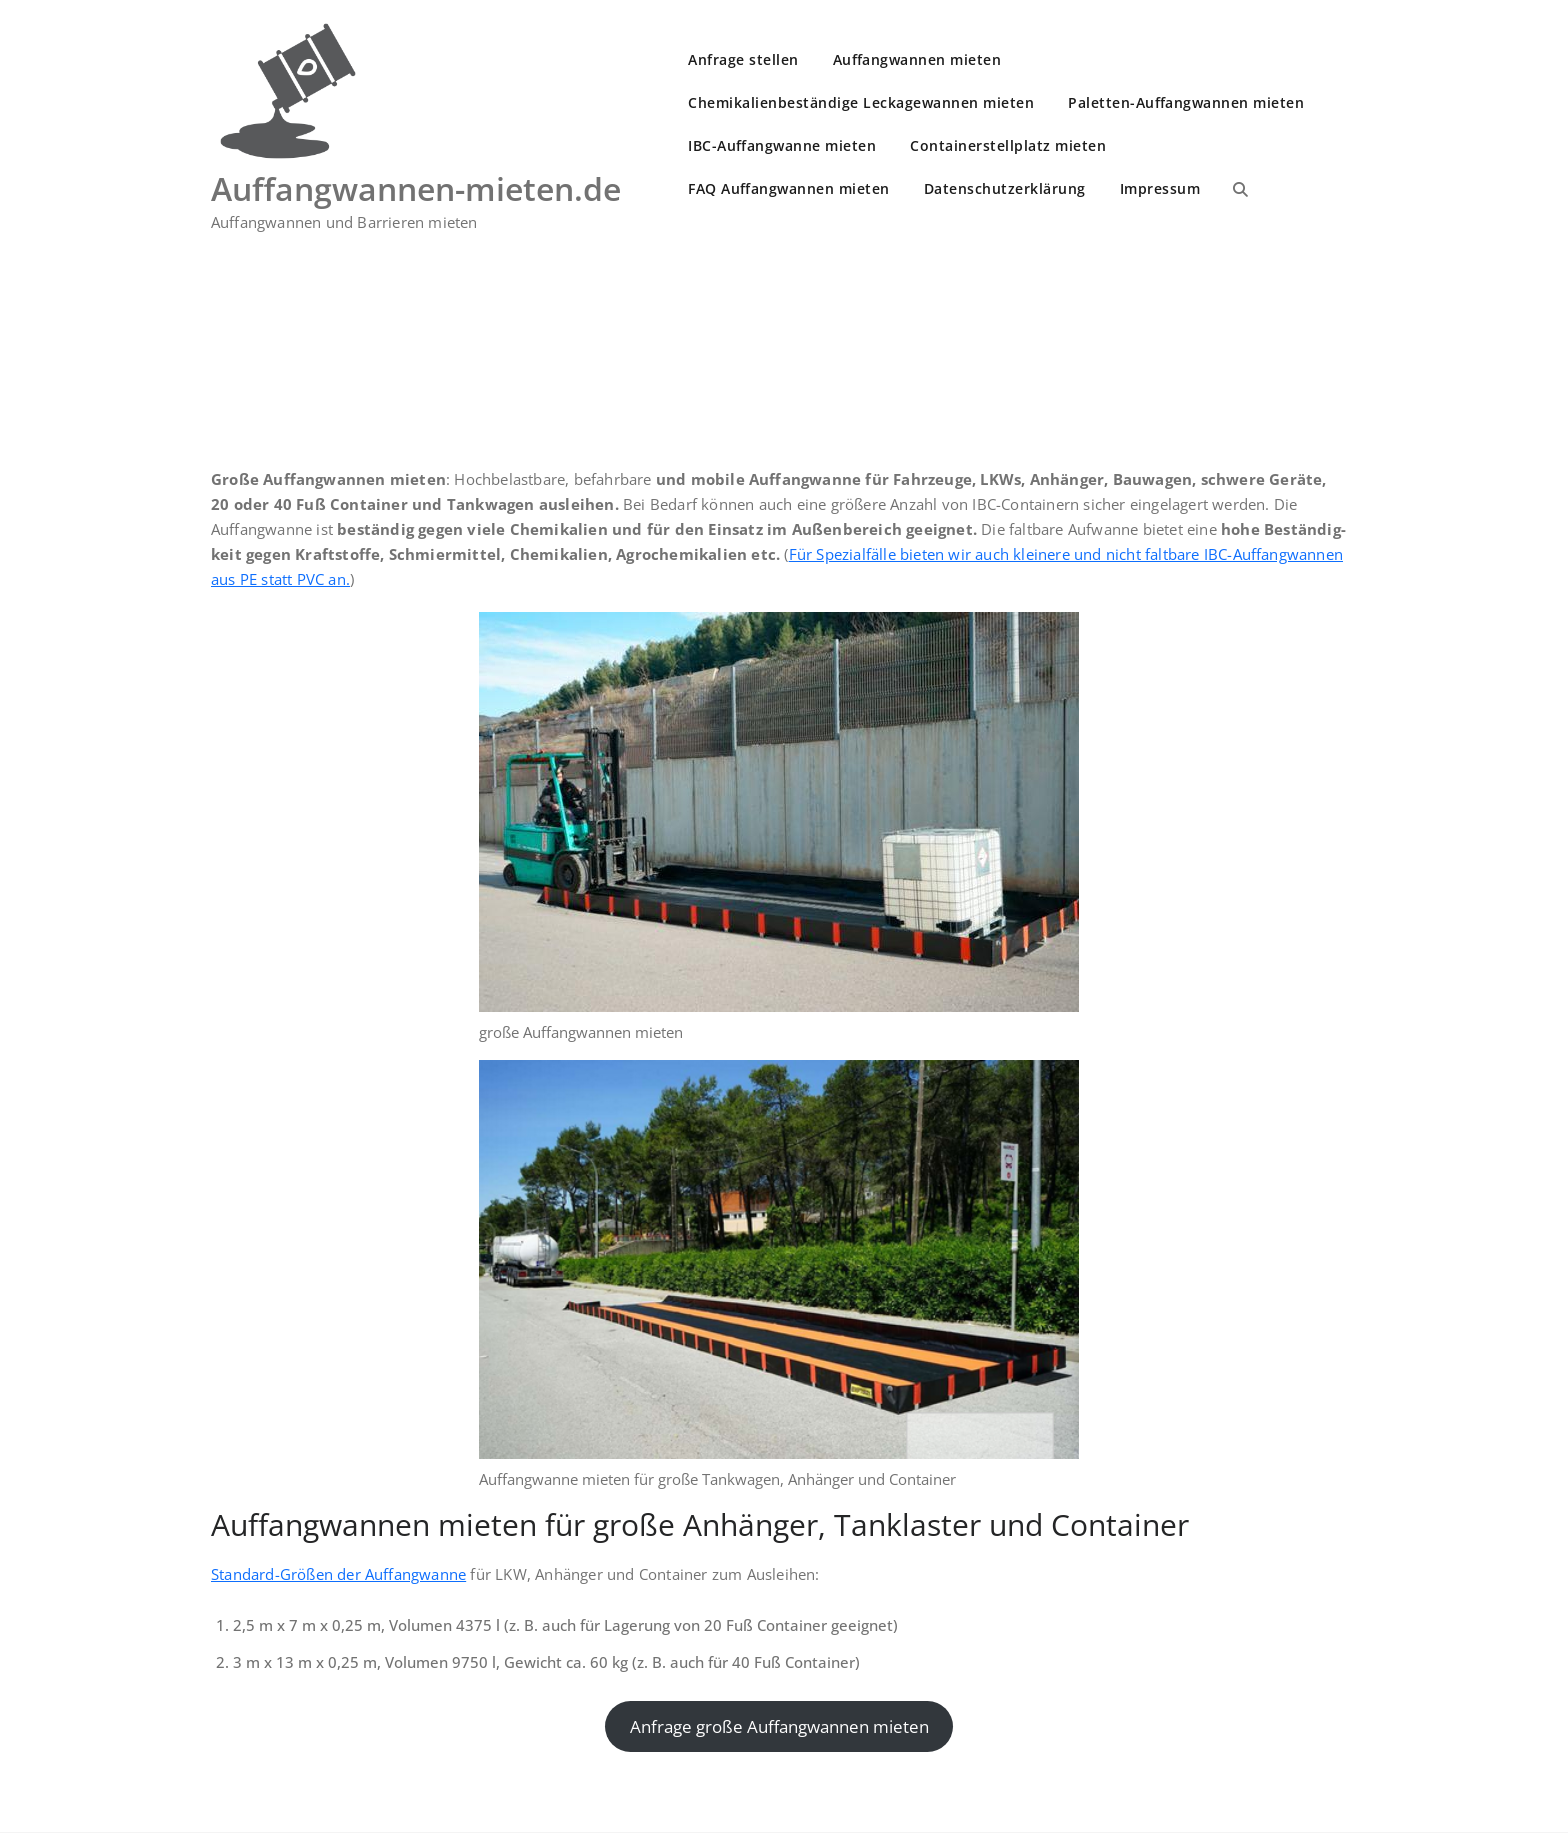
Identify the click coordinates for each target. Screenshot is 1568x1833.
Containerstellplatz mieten (1008, 145)
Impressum (1160, 188)
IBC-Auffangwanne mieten (782, 145)
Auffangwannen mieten (917, 59)
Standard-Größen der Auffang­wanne (338, 1574)
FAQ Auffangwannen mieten (789, 188)
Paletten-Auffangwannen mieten (1186, 102)
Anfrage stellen (743, 59)
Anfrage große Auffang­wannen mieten (779, 1726)
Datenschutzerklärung (1005, 188)
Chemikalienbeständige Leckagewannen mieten (861, 102)
